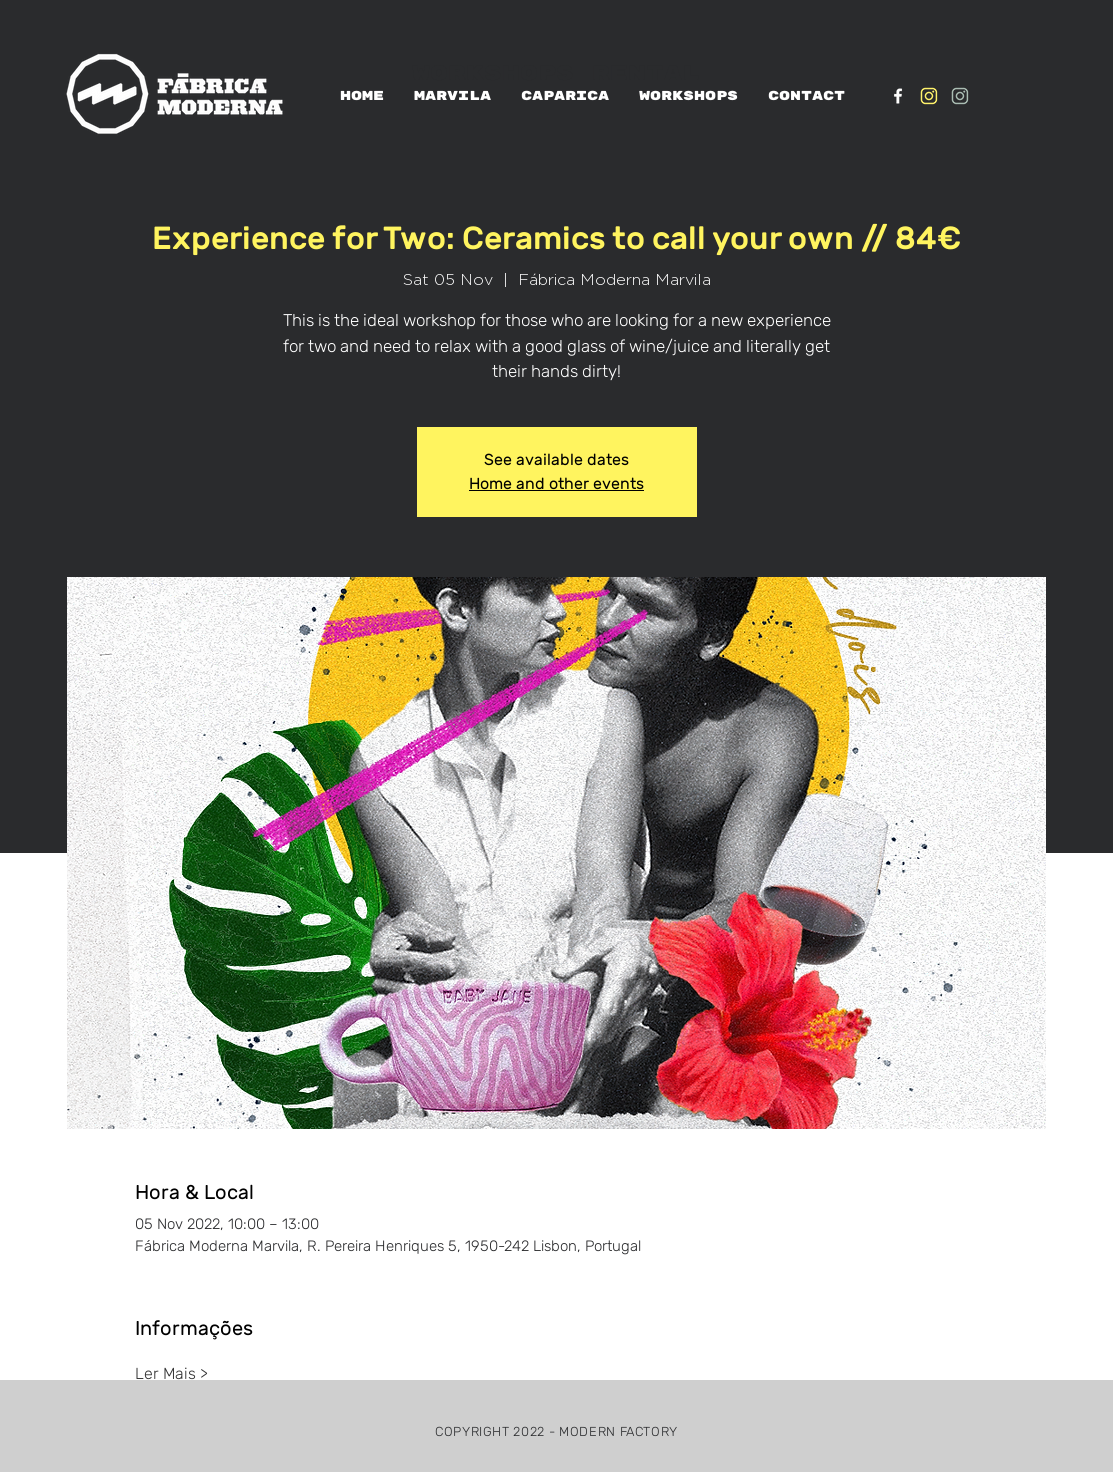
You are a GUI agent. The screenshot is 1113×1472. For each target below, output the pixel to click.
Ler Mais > (171, 1373)
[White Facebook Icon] (898, 96)
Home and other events (556, 483)
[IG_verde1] (960, 96)
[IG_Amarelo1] (929, 96)
